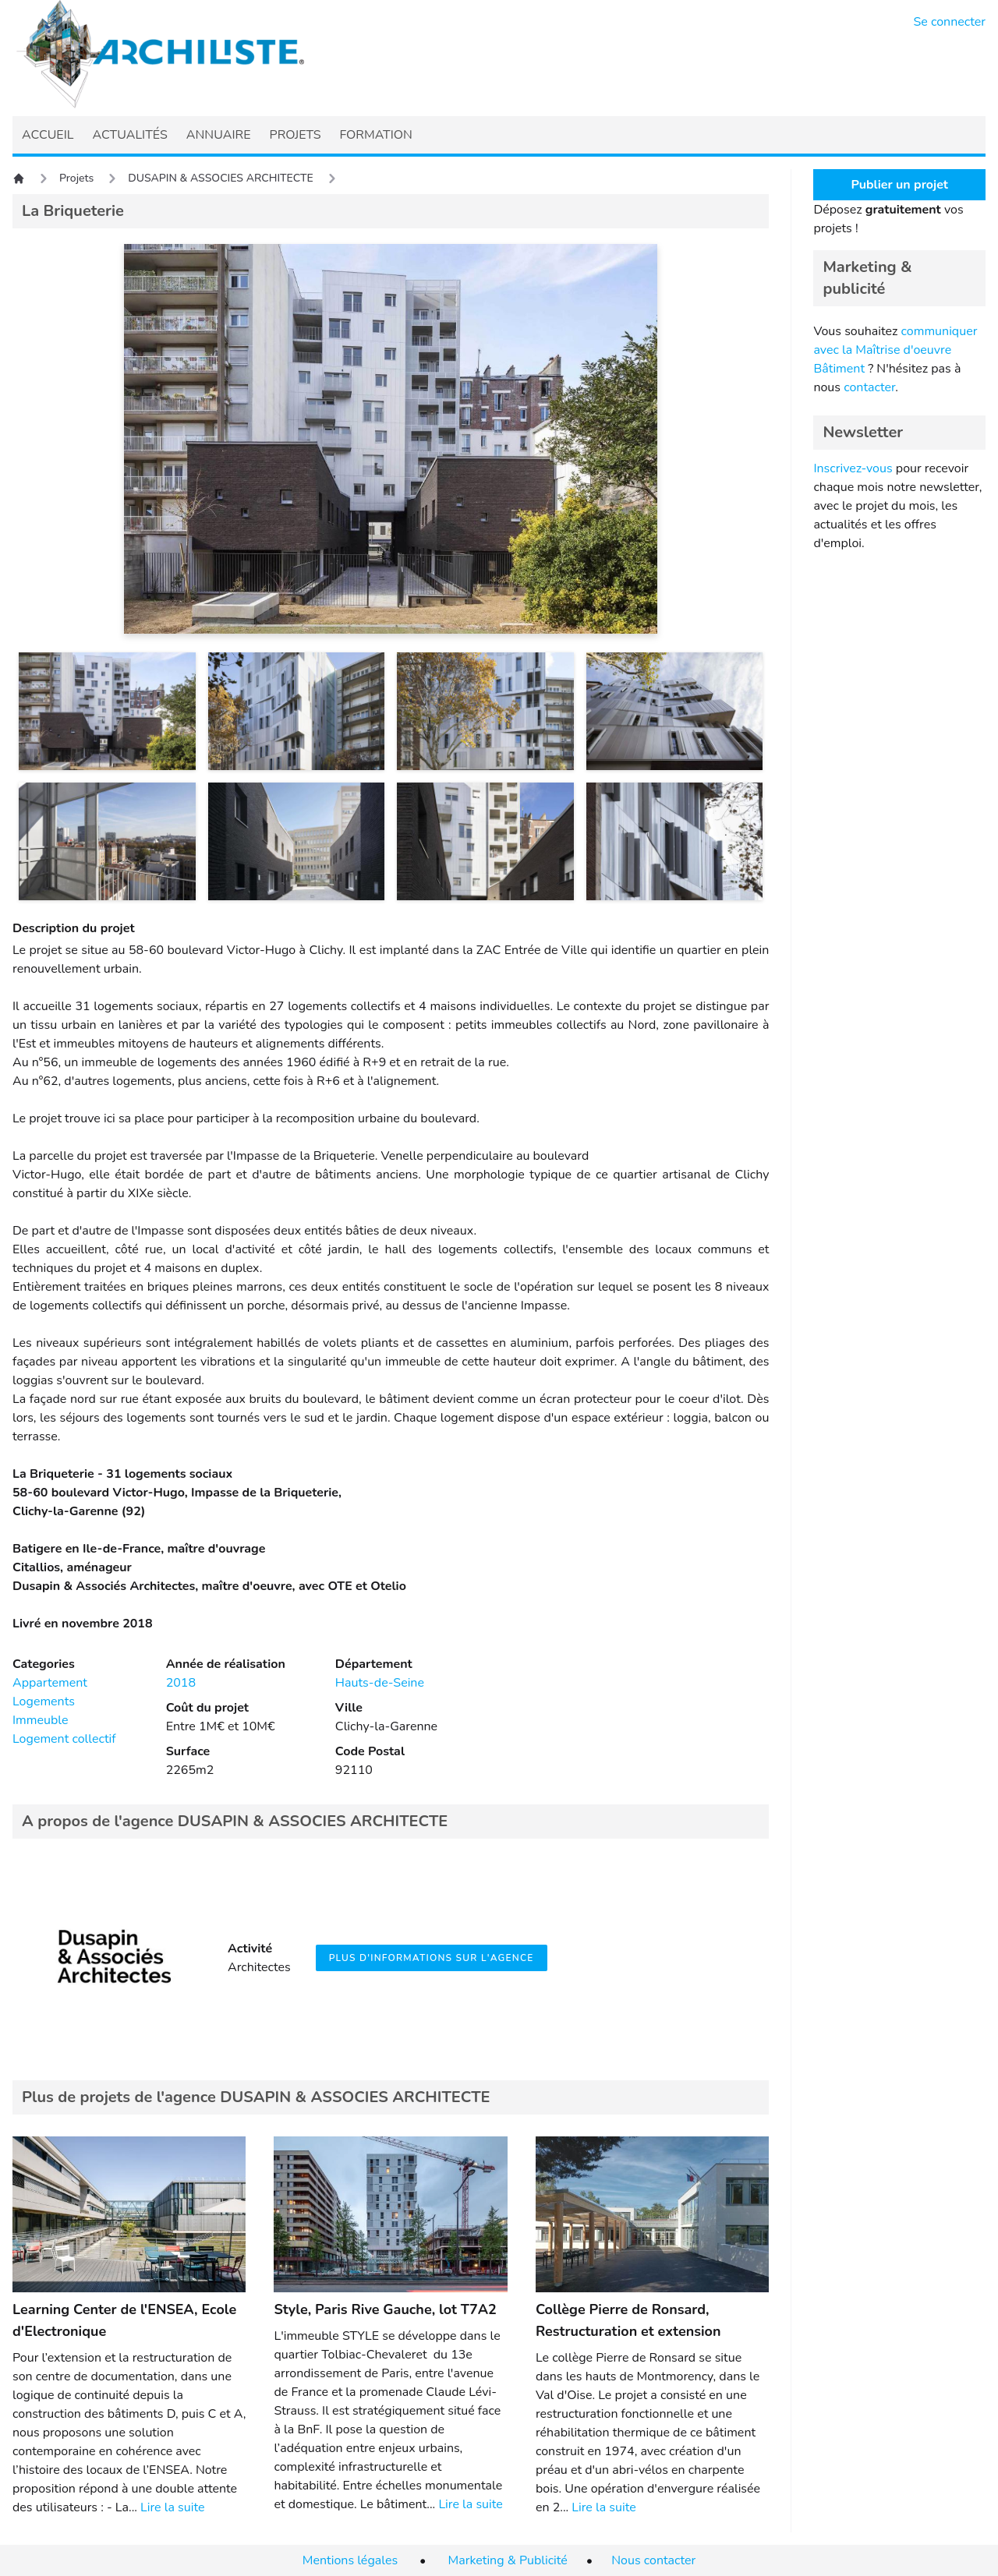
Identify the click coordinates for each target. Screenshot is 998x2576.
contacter (869, 387)
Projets (76, 178)
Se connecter (950, 21)
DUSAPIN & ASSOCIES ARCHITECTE (220, 178)
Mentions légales (350, 2560)
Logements (43, 1701)
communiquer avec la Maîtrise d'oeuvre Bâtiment (895, 350)
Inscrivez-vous (852, 468)
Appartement (49, 1682)
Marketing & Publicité (508, 2560)
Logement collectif (64, 1738)
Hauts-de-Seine (379, 1682)
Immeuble (40, 1720)
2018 (181, 1682)
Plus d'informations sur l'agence (431, 1958)
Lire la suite (172, 2507)
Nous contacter (653, 2560)
